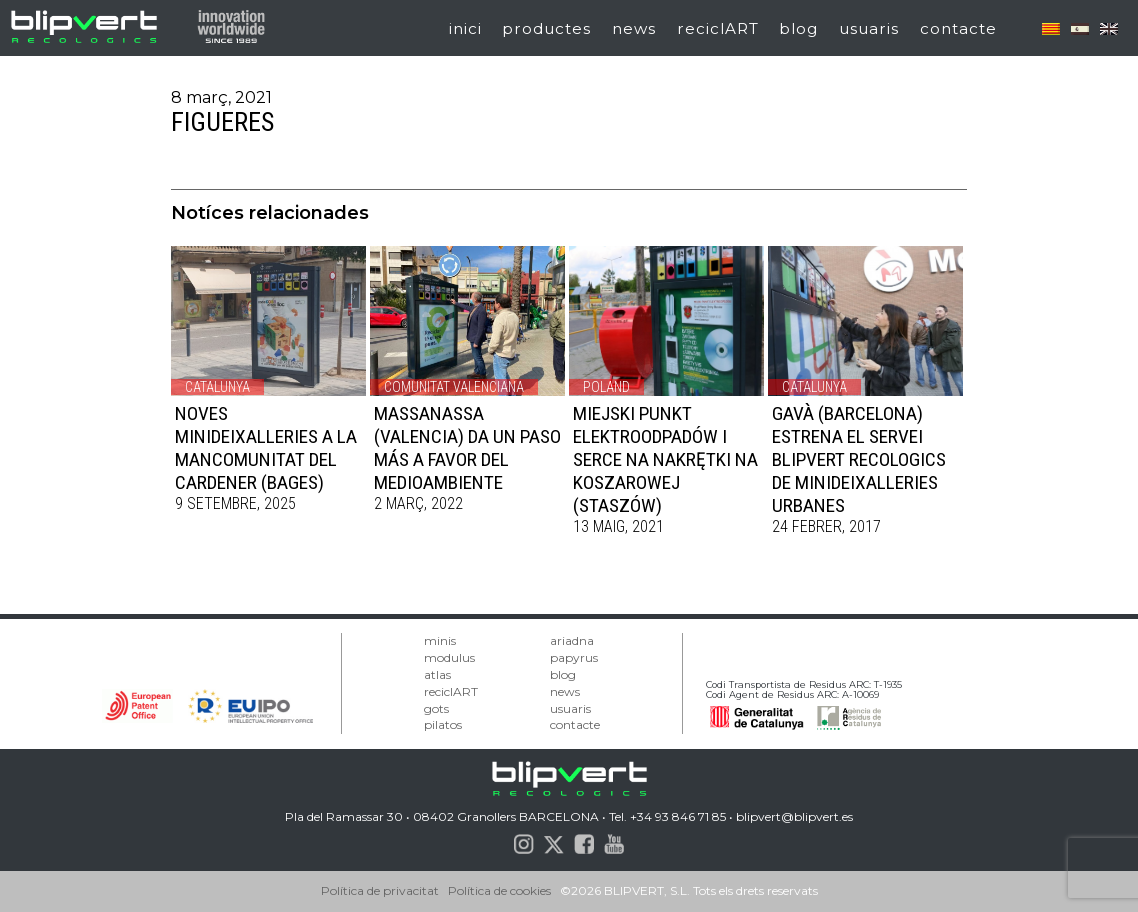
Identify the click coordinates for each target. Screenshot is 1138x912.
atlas (437, 674)
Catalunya (217, 387)
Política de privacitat (380, 890)
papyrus (574, 657)
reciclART (718, 28)
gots (436, 708)
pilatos (443, 724)
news (634, 28)
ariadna (572, 640)
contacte (958, 28)
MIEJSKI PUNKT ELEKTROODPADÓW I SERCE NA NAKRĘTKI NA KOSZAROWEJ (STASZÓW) (665, 459)
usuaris (869, 28)
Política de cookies (499, 890)
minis (440, 640)
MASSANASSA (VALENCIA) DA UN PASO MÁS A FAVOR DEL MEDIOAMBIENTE (467, 448)
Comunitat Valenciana (454, 387)
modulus (449, 657)
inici (465, 28)
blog (798, 28)
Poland (606, 387)
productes (546, 28)
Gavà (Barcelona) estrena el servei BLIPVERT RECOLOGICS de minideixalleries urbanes (859, 459)
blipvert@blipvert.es (794, 816)
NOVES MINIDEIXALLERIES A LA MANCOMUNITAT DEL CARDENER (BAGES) (266, 448)
